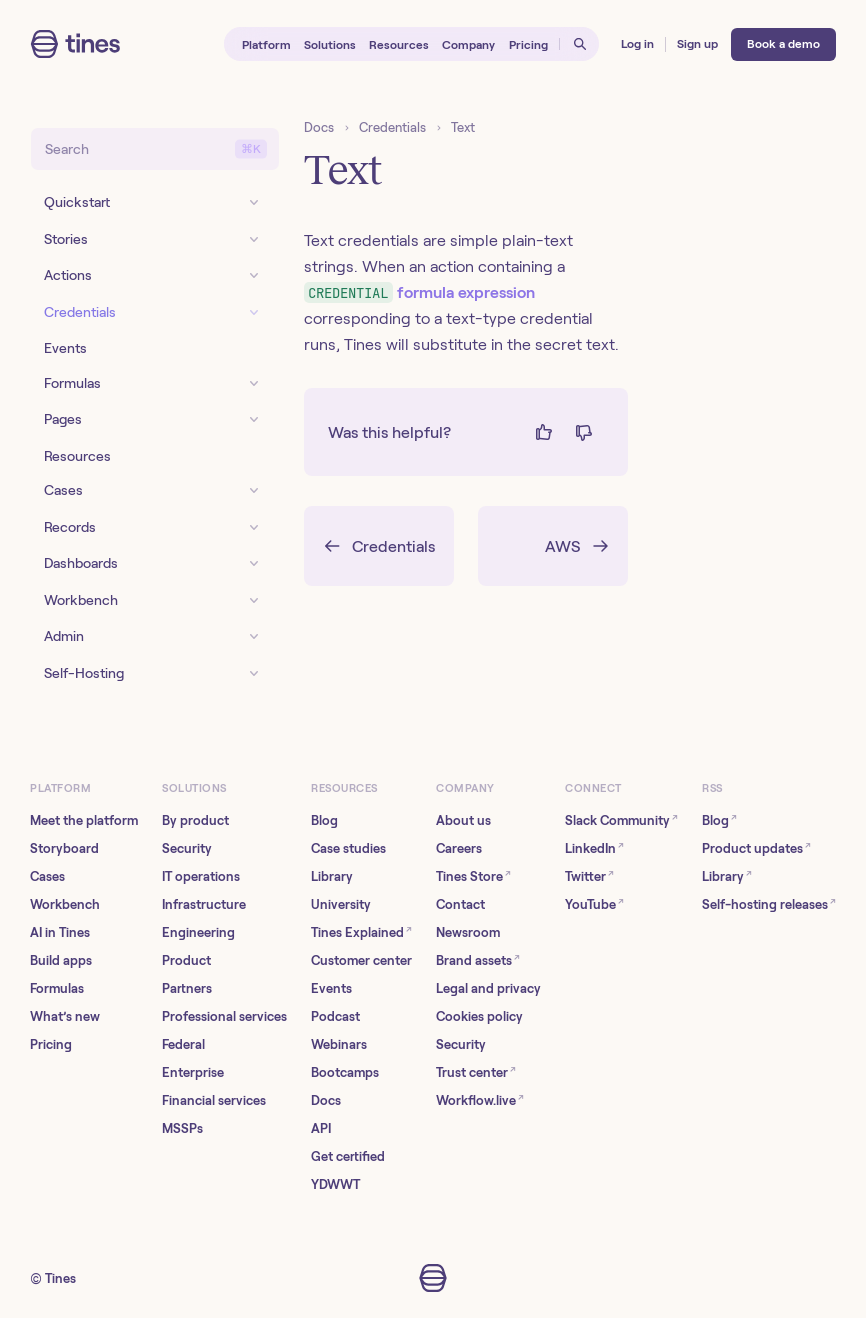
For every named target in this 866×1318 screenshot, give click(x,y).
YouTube (594, 903)
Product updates (756, 847)
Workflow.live (480, 1099)
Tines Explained (361, 931)
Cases (47, 876)
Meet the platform (84, 820)
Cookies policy (479, 1016)
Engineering (198, 932)
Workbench (65, 904)
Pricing (51, 1044)
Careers (459, 848)
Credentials (392, 127)
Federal (183, 1044)
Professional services (224, 1016)
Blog (324, 820)
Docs (319, 127)
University (341, 904)
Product (186, 960)
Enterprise (193, 1072)
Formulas (57, 988)
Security (187, 848)
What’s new (65, 1016)
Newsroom (468, 932)
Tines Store (473, 875)
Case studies (348, 848)
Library (332, 876)
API (321, 1128)
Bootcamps (345, 1072)
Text (463, 127)
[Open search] (579, 44)
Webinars (339, 1044)
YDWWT (335, 1184)
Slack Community (621, 819)
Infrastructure (204, 904)
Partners (187, 988)
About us (463, 820)
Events (331, 988)
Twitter (589, 875)
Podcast (335, 1016)
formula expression (419, 292)
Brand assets (478, 959)
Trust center (476, 1071)
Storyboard (64, 848)
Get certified (348, 1156)
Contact (460, 904)
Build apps (61, 960)
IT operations (201, 876)
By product (195, 820)
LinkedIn (594, 847)
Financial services (214, 1100)
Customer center (361, 960)
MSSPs (182, 1128)
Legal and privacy (488, 988)
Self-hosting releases (769, 903)
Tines (60, 1278)
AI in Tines (60, 932)
